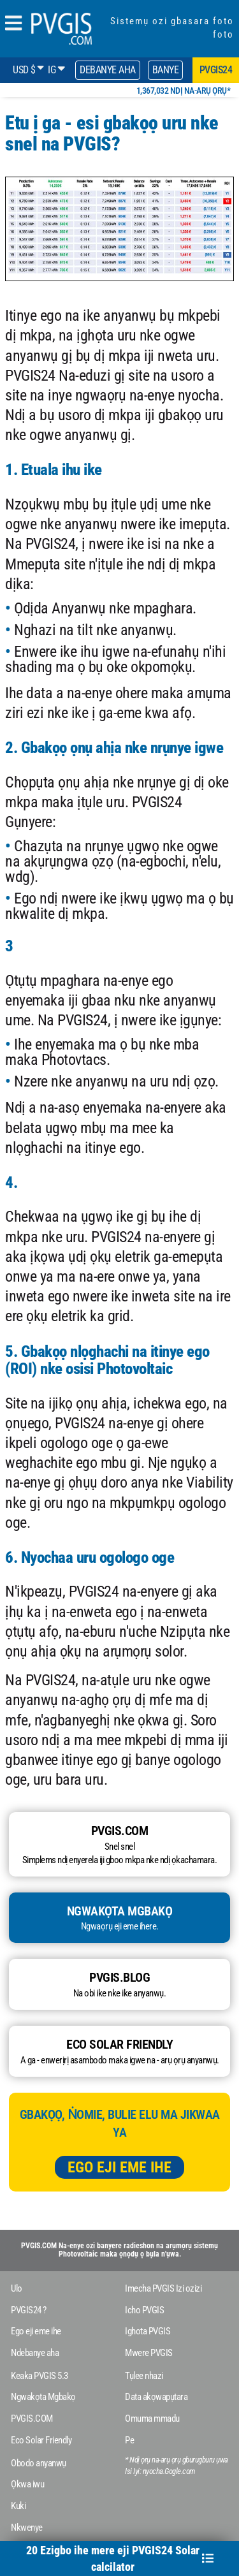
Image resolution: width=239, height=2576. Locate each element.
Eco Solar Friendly (41, 2440)
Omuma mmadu (152, 2418)
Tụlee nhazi (144, 2376)
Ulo (16, 2288)
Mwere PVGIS (149, 2353)
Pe (129, 2440)
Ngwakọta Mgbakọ (43, 2397)
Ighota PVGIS (147, 2331)
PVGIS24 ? (29, 2310)
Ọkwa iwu (27, 2484)
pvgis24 (216, 70)
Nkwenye (27, 2527)
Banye (165, 70)
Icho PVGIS (144, 2310)
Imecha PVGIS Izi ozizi (163, 2288)
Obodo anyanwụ (38, 2463)
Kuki (18, 2506)
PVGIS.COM (32, 2418)
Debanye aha (108, 70)
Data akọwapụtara (156, 2397)
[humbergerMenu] (13, 24)
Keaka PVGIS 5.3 (39, 2376)
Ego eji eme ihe (119, 2167)
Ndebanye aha (35, 2353)
